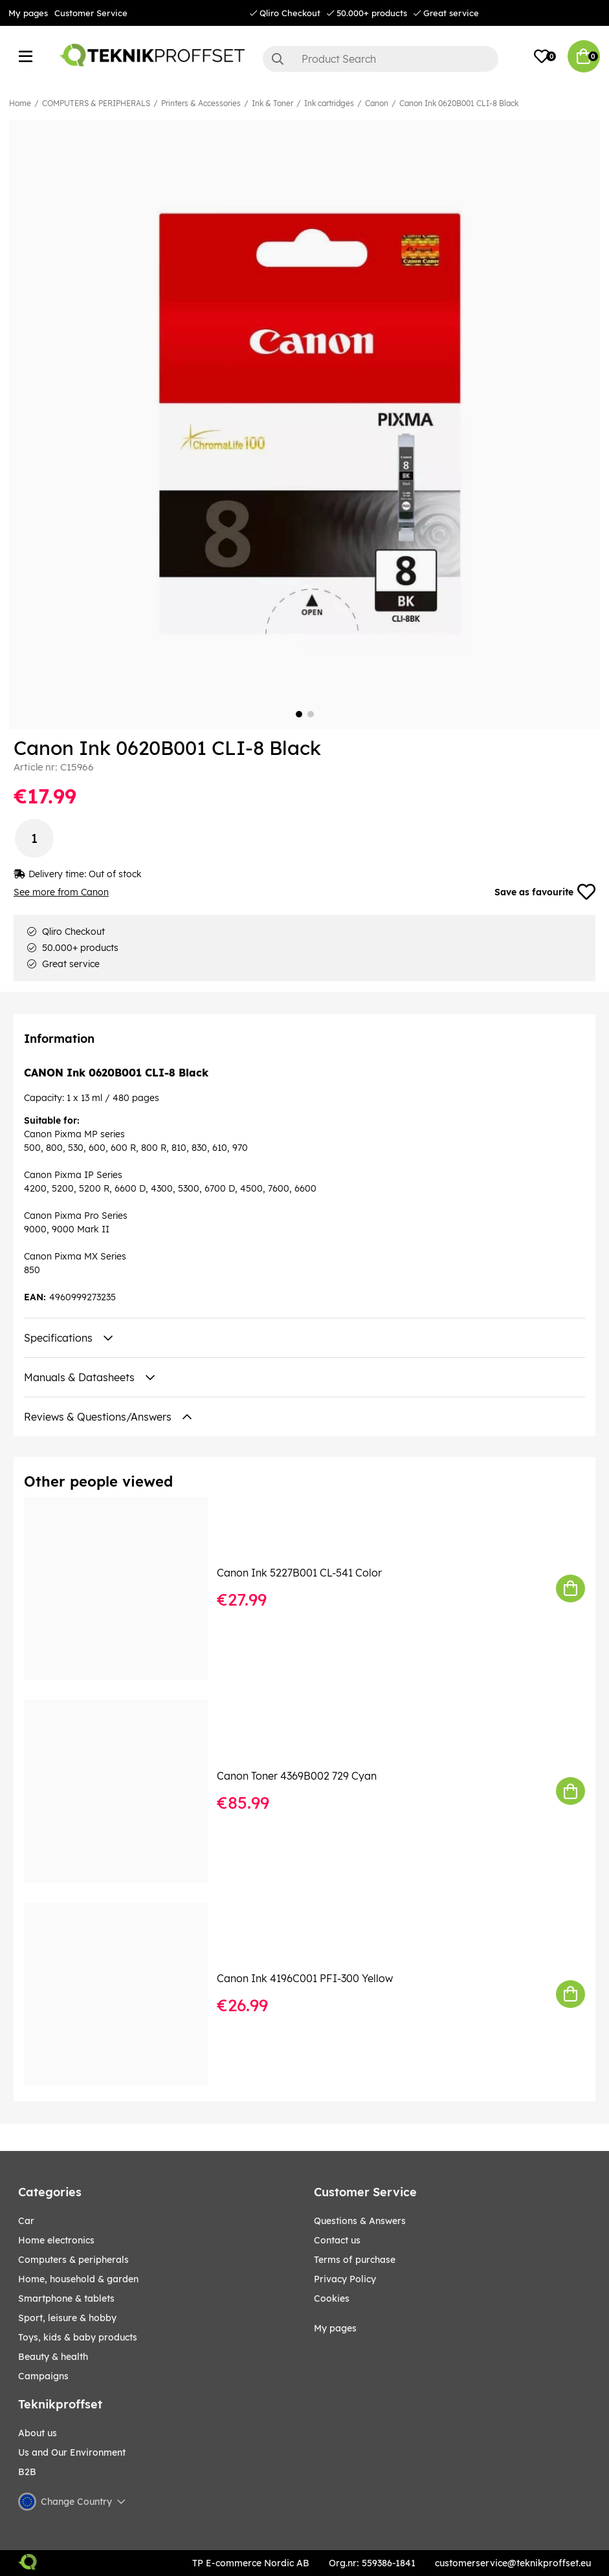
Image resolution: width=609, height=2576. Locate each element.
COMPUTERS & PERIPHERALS (96, 103)
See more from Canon (61, 892)
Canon (376, 103)
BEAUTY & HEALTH (53, 2357)
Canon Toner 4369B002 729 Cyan (297, 1775)
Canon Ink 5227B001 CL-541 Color (299, 1572)
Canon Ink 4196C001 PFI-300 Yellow (305, 1978)
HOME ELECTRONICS (56, 2240)
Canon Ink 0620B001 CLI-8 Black (458, 103)
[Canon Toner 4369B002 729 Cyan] (125, 1791)
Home (20, 103)
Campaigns (43, 2376)
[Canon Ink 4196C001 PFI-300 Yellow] (125, 1994)
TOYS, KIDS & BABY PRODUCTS (77, 2337)
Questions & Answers (360, 2221)
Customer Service (90, 13)
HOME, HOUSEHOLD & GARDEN (78, 2279)
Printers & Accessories (201, 103)
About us (37, 2433)
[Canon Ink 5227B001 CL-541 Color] (125, 1589)
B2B (27, 2472)
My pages (28, 13)
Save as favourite (544, 892)
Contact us (337, 2240)
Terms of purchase (354, 2259)
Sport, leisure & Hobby (67, 2318)
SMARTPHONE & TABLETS (66, 2298)
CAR (26, 2221)
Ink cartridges (329, 103)
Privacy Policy (345, 2279)
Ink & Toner (272, 103)
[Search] (380, 59)
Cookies (331, 2298)
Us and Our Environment (72, 2452)
